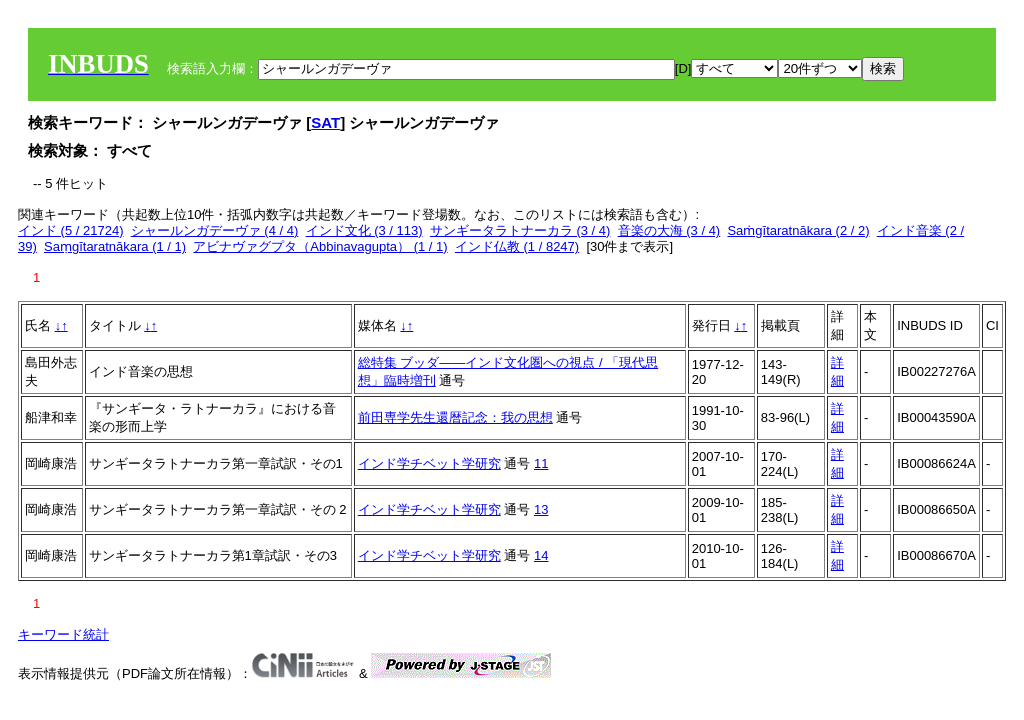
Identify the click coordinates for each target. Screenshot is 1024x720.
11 (541, 463)
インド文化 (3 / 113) (364, 230)
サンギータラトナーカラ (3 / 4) (520, 230)
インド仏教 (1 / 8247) (517, 246)
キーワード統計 (63, 634)
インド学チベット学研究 (429, 463)
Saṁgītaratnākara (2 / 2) (798, 230)
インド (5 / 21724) (71, 230)
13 (541, 509)
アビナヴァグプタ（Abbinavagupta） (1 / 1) (320, 246)
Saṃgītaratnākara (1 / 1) (115, 246)
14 (541, 555)
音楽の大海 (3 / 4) (669, 230)
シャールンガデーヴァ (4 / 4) (215, 230)
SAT (325, 122)
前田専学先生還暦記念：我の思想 (455, 417)
